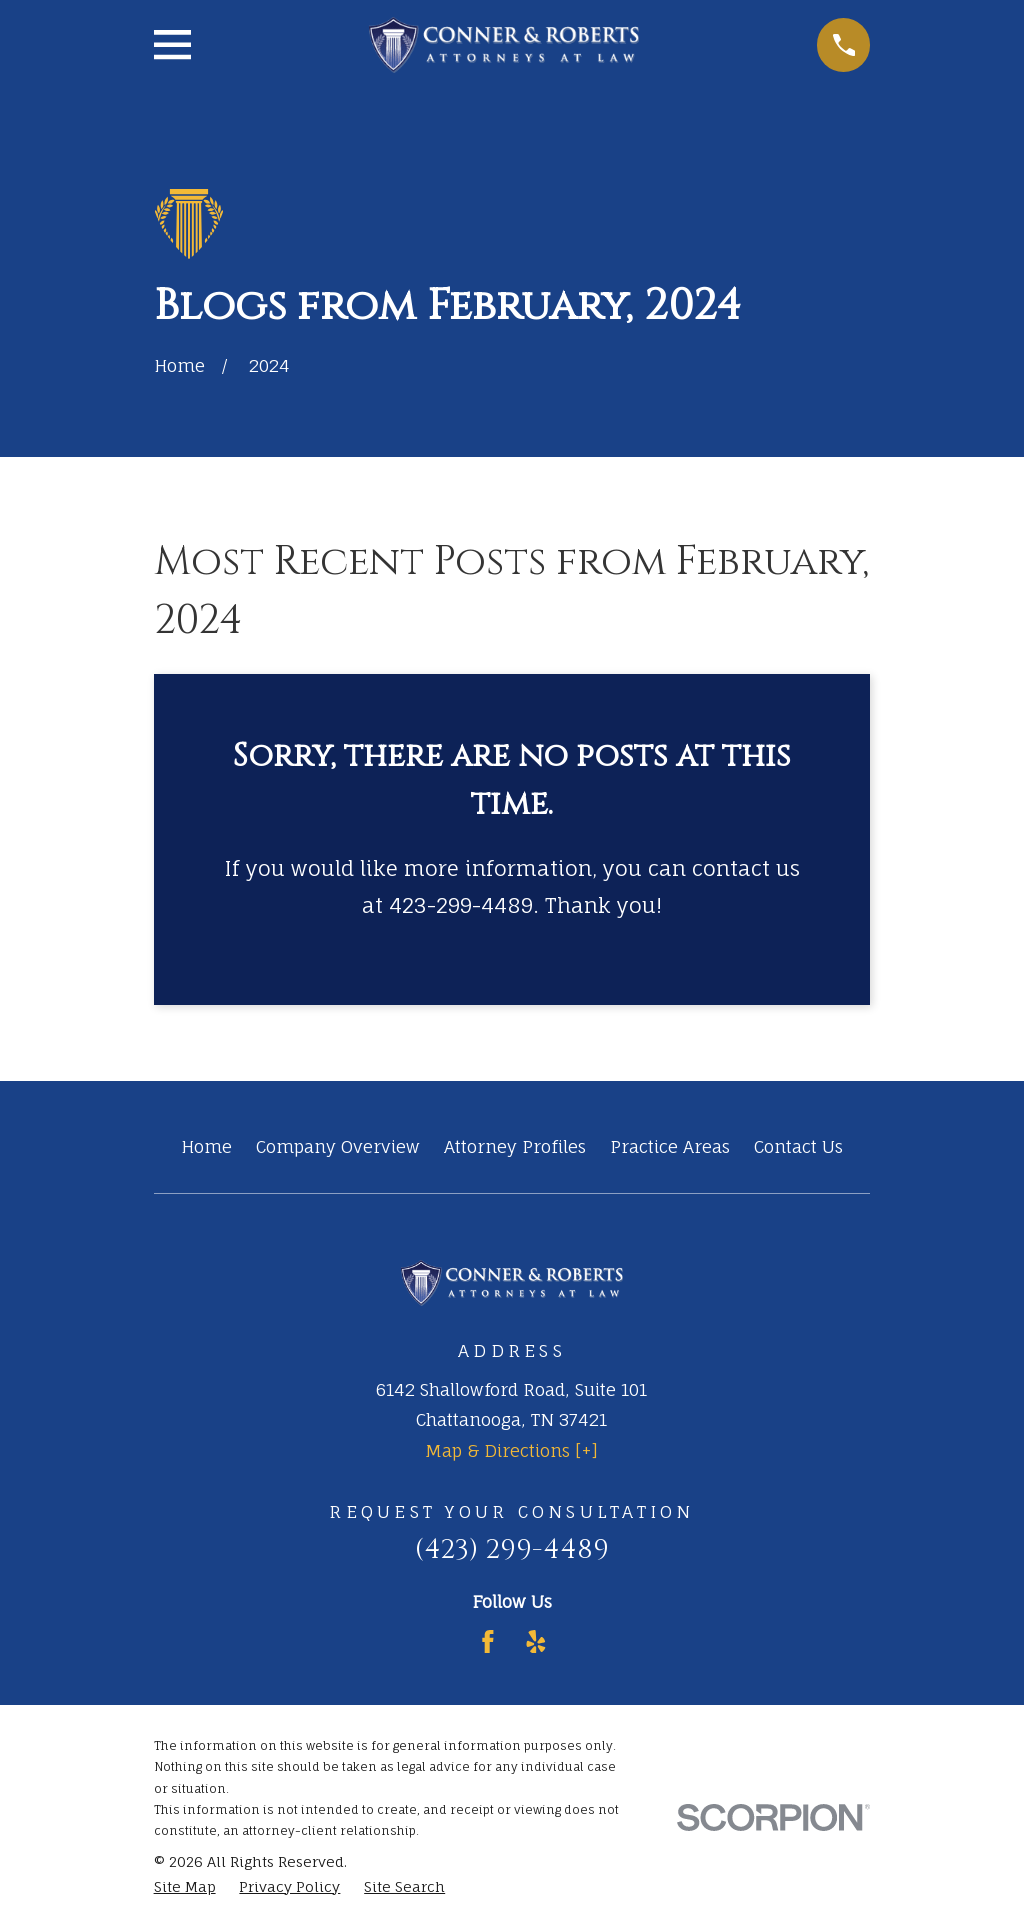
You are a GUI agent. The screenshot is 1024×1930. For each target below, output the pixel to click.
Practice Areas (670, 1146)
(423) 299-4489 (512, 1549)
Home (206, 1146)
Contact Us (798, 1146)
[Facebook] (488, 1642)
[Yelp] (536, 1642)
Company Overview (338, 1146)
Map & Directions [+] (511, 1450)
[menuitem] (185, 1887)
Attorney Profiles (515, 1146)
